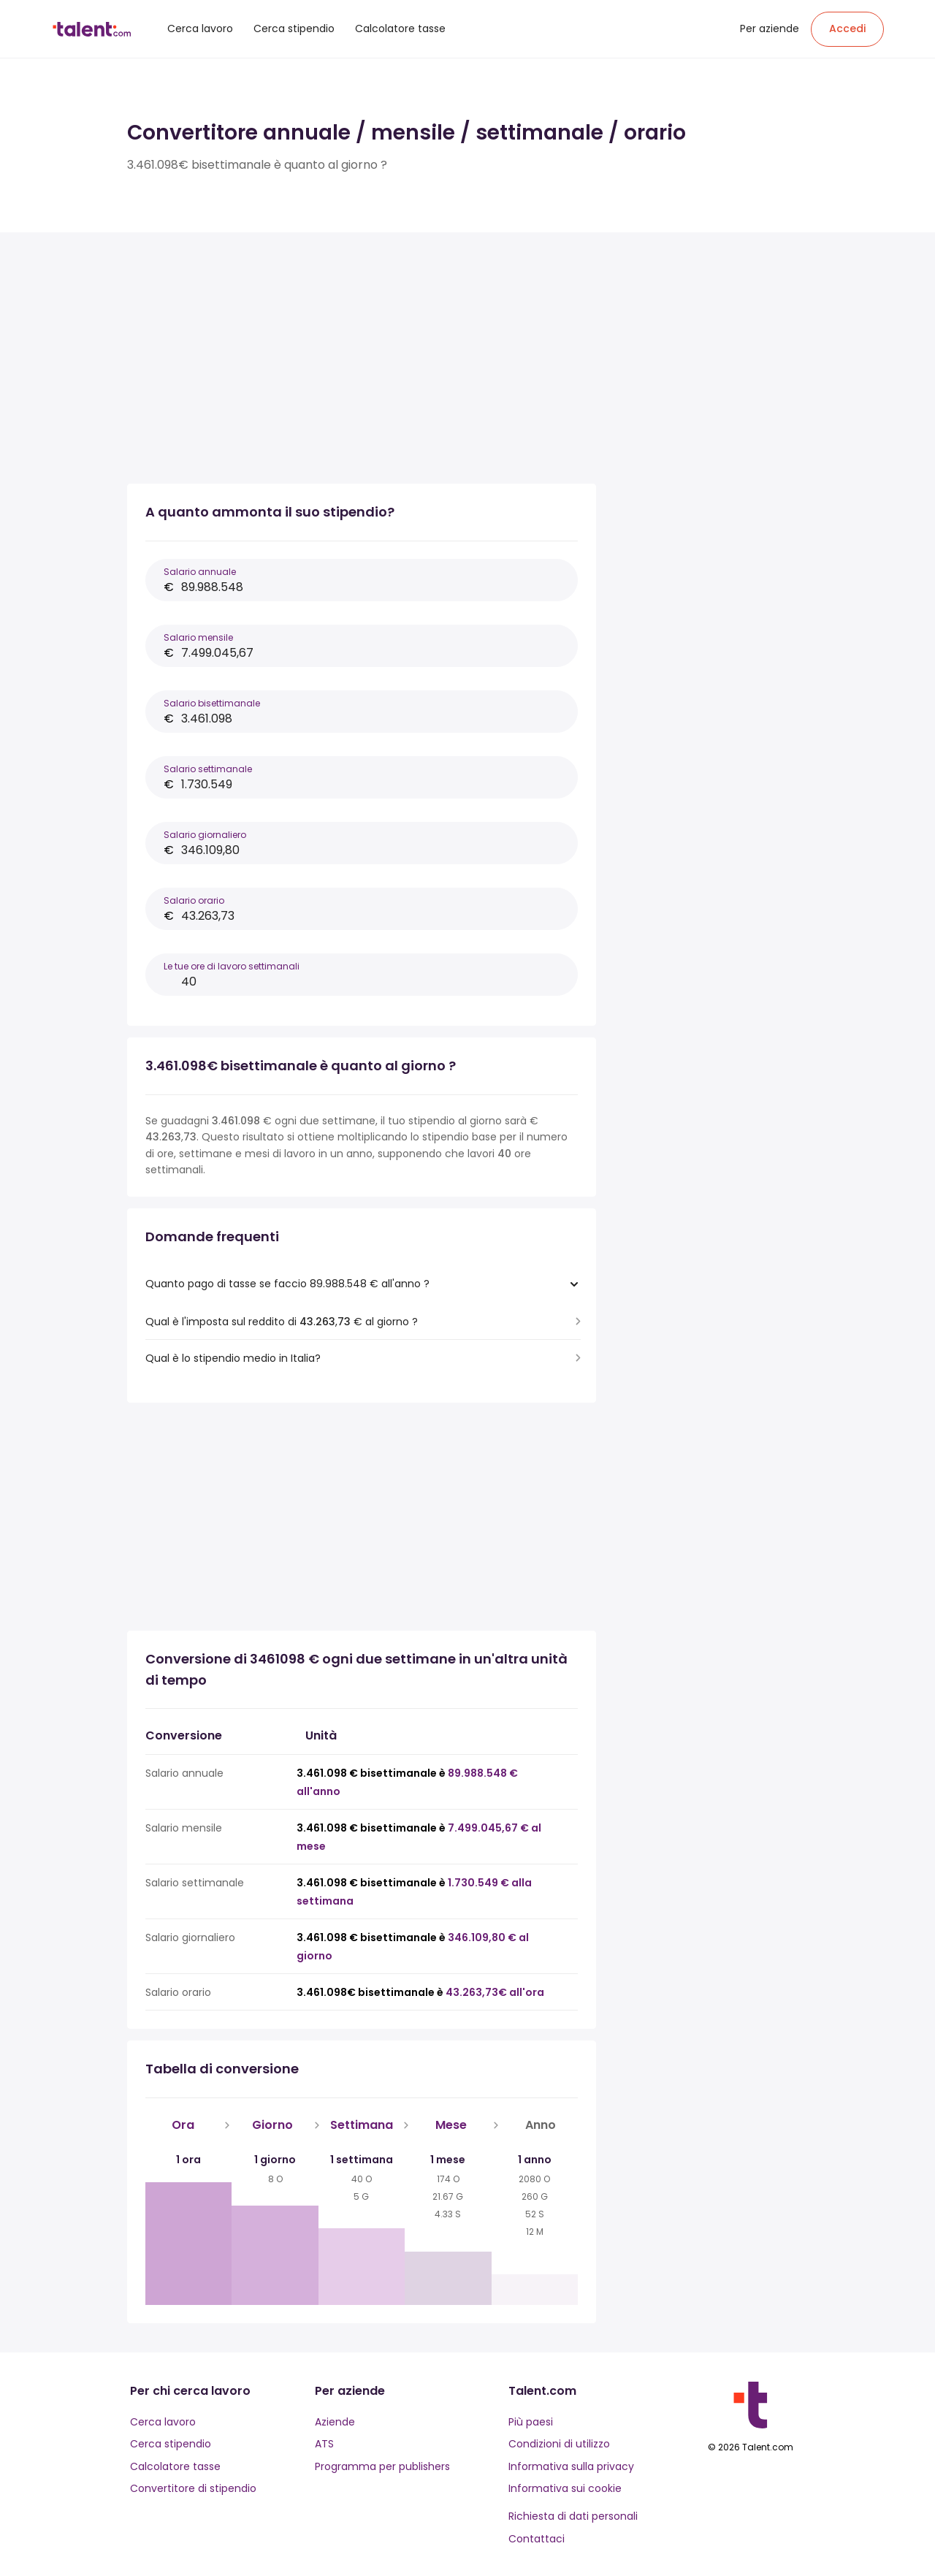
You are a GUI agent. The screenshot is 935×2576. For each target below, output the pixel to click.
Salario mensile (198, 637)
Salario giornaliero (205, 834)
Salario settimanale (208, 769)
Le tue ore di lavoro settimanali (231, 966)
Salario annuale (200, 571)
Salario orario (194, 900)
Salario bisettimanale (212, 703)
